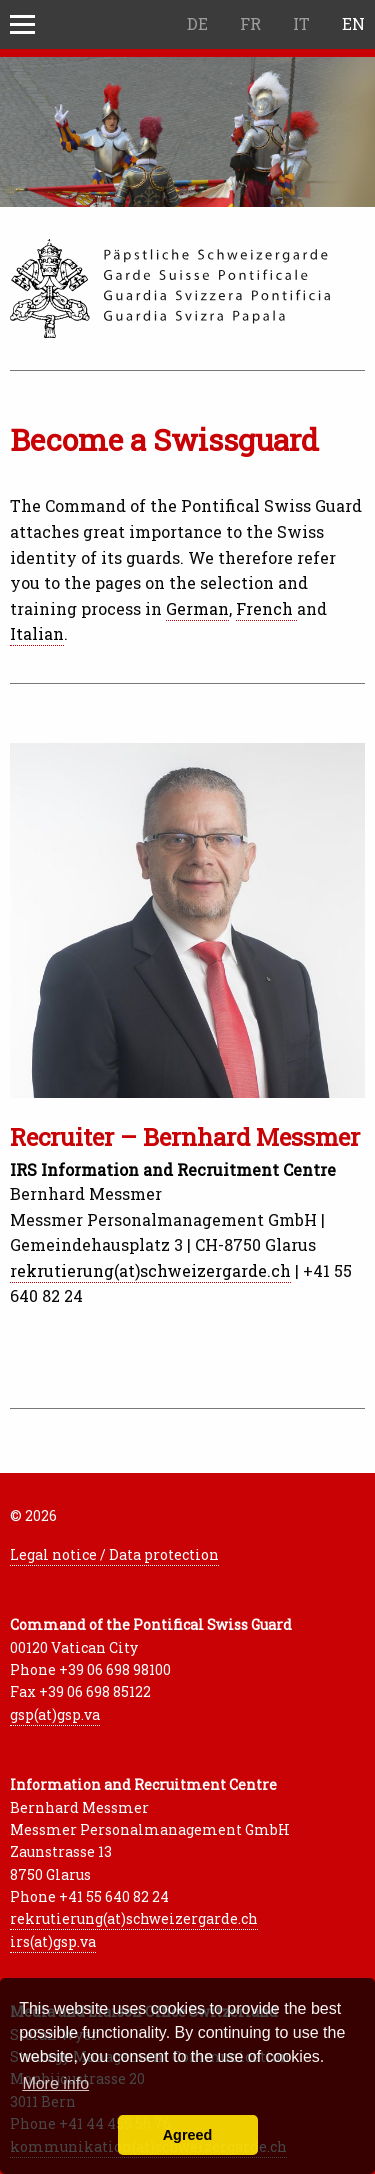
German (197, 608)
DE (197, 23)
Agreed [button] (188, 2135)
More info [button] (55, 2083)
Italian (37, 633)
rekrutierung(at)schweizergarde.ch (150, 1270)
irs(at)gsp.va (53, 1941)
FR (250, 23)
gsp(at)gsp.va (55, 1714)
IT (301, 23)
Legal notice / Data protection (114, 1554)
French (266, 608)
